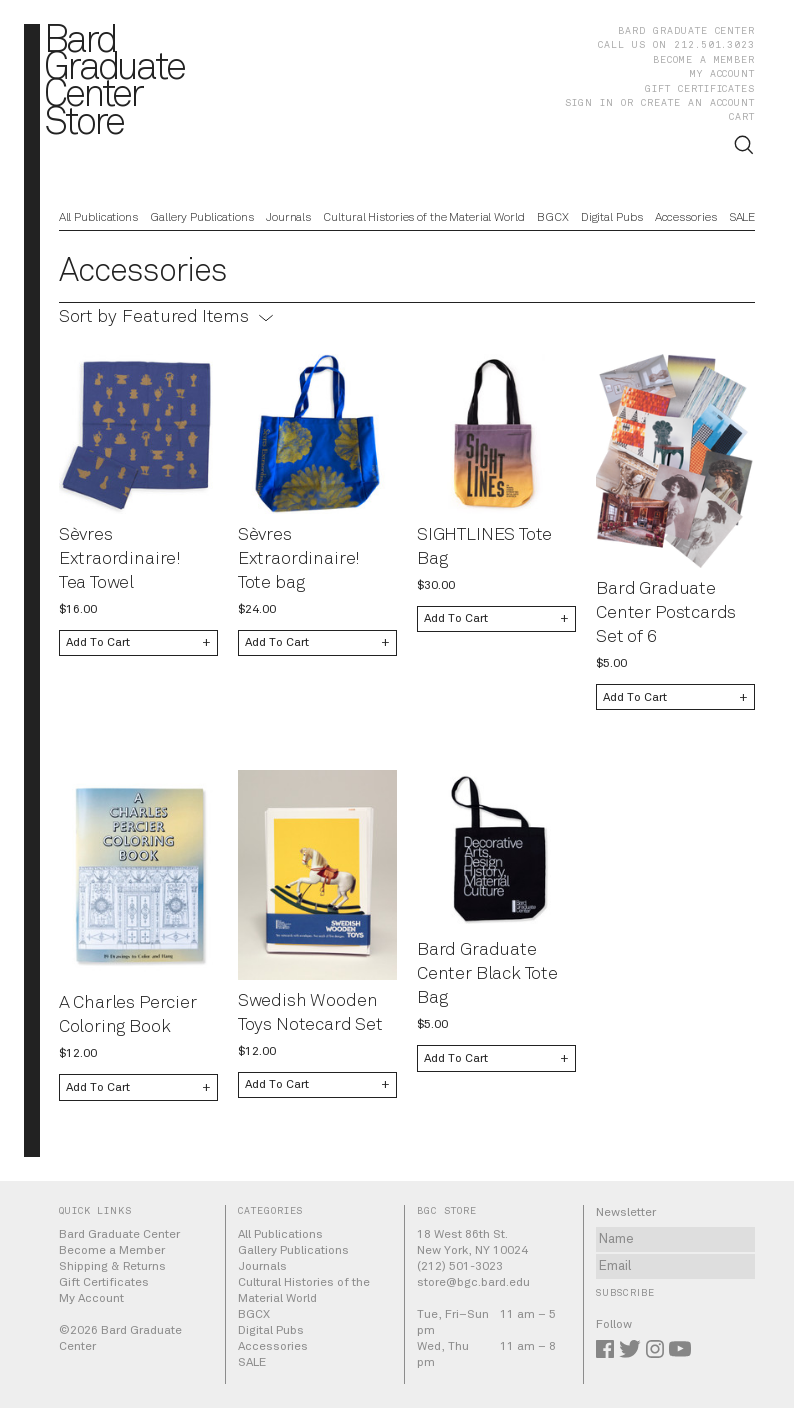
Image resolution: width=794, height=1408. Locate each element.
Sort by (88, 317)
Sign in (589, 103)
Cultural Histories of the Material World (423, 218)
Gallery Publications (202, 218)
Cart (742, 117)
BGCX (553, 218)
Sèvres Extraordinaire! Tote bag (299, 559)
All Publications (98, 218)
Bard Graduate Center (686, 31)
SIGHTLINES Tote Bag (484, 547)
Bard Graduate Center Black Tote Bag (487, 974)
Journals (288, 218)
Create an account (698, 103)
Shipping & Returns (112, 1266)
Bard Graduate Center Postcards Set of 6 (666, 613)
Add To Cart (98, 642)
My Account (723, 74)
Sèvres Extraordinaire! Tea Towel (120, 559)
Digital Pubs (612, 218)
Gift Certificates (700, 89)
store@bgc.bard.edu (473, 1282)
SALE (742, 218)
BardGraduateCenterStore (114, 82)
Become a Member (704, 60)
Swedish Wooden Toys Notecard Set (310, 1013)
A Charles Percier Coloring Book (128, 1015)
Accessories (686, 218)
